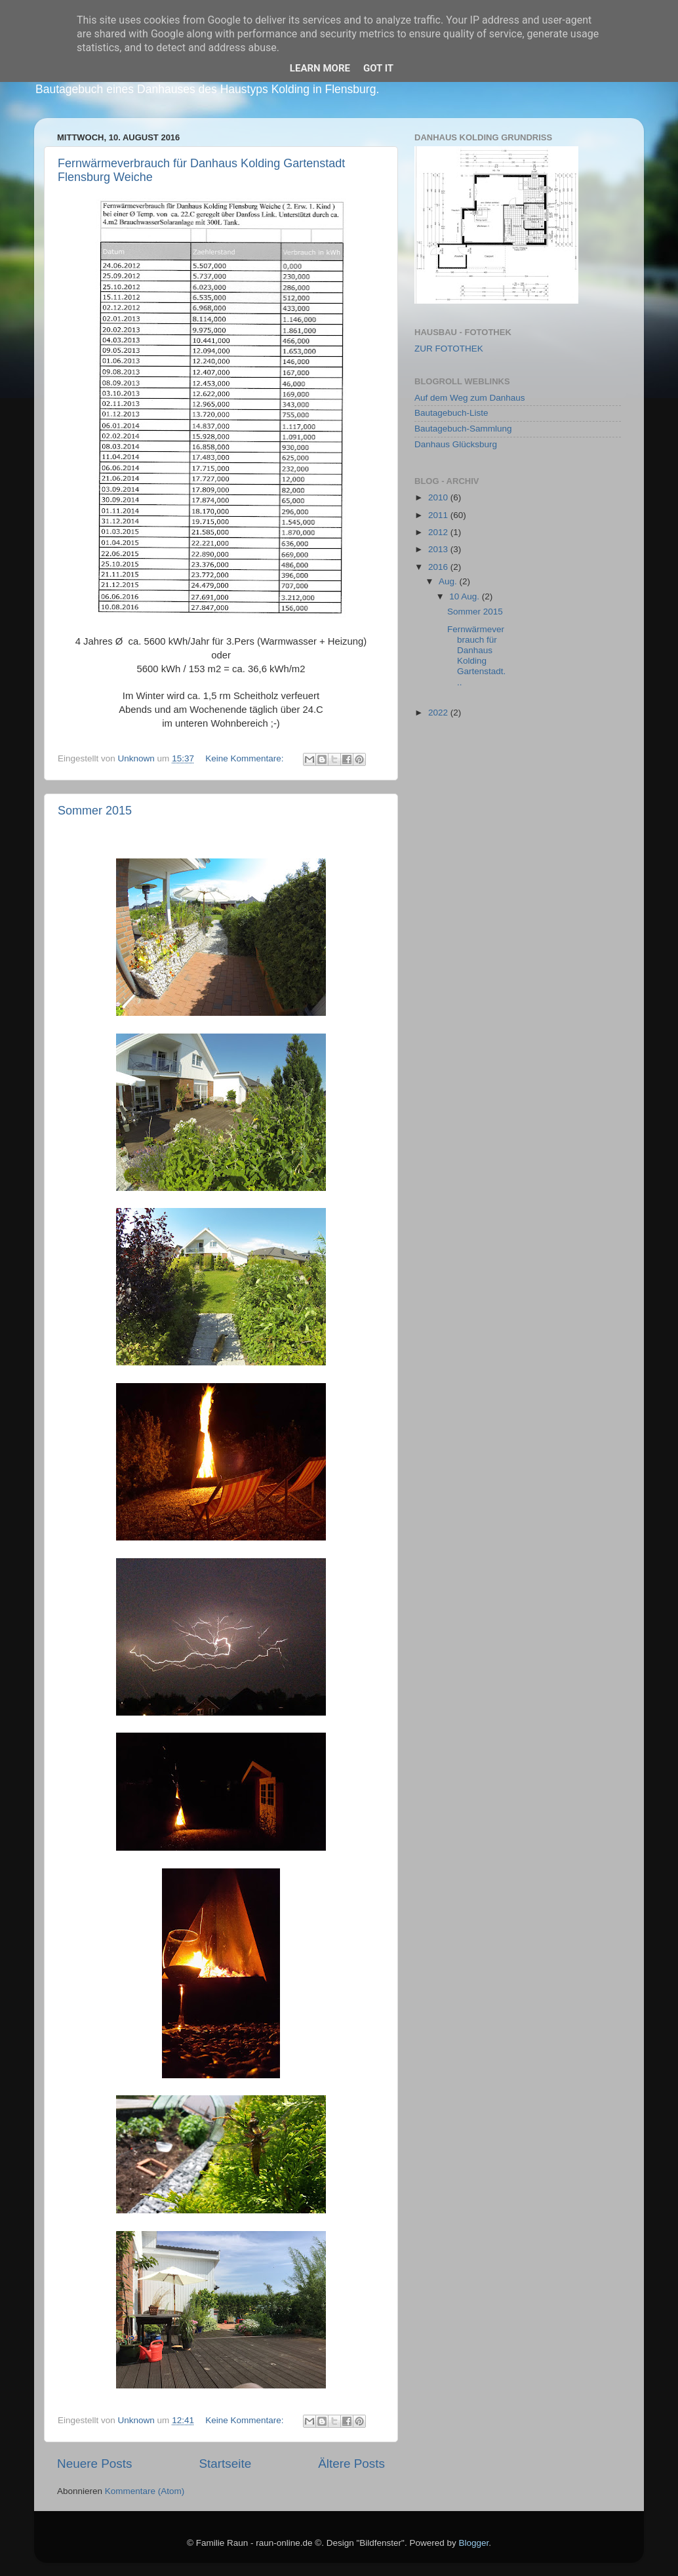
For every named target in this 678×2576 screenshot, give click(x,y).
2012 (439, 532)
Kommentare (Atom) (145, 2491)
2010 (439, 497)
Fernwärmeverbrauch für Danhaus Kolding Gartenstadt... (476, 655)
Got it (378, 68)
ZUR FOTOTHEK (448, 348)
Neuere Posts (94, 2463)
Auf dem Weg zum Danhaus (469, 398)
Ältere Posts (351, 2463)
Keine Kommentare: (245, 758)
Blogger (473, 2543)
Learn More (320, 68)
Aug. (449, 581)
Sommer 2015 (95, 810)
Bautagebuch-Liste (451, 413)
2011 (439, 515)
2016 (439, 567)
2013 (439, 549)
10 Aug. (465, 596)
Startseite (225, 2463)
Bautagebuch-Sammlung (463, 428)
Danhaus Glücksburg (455, 444)
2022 (439, 712)
